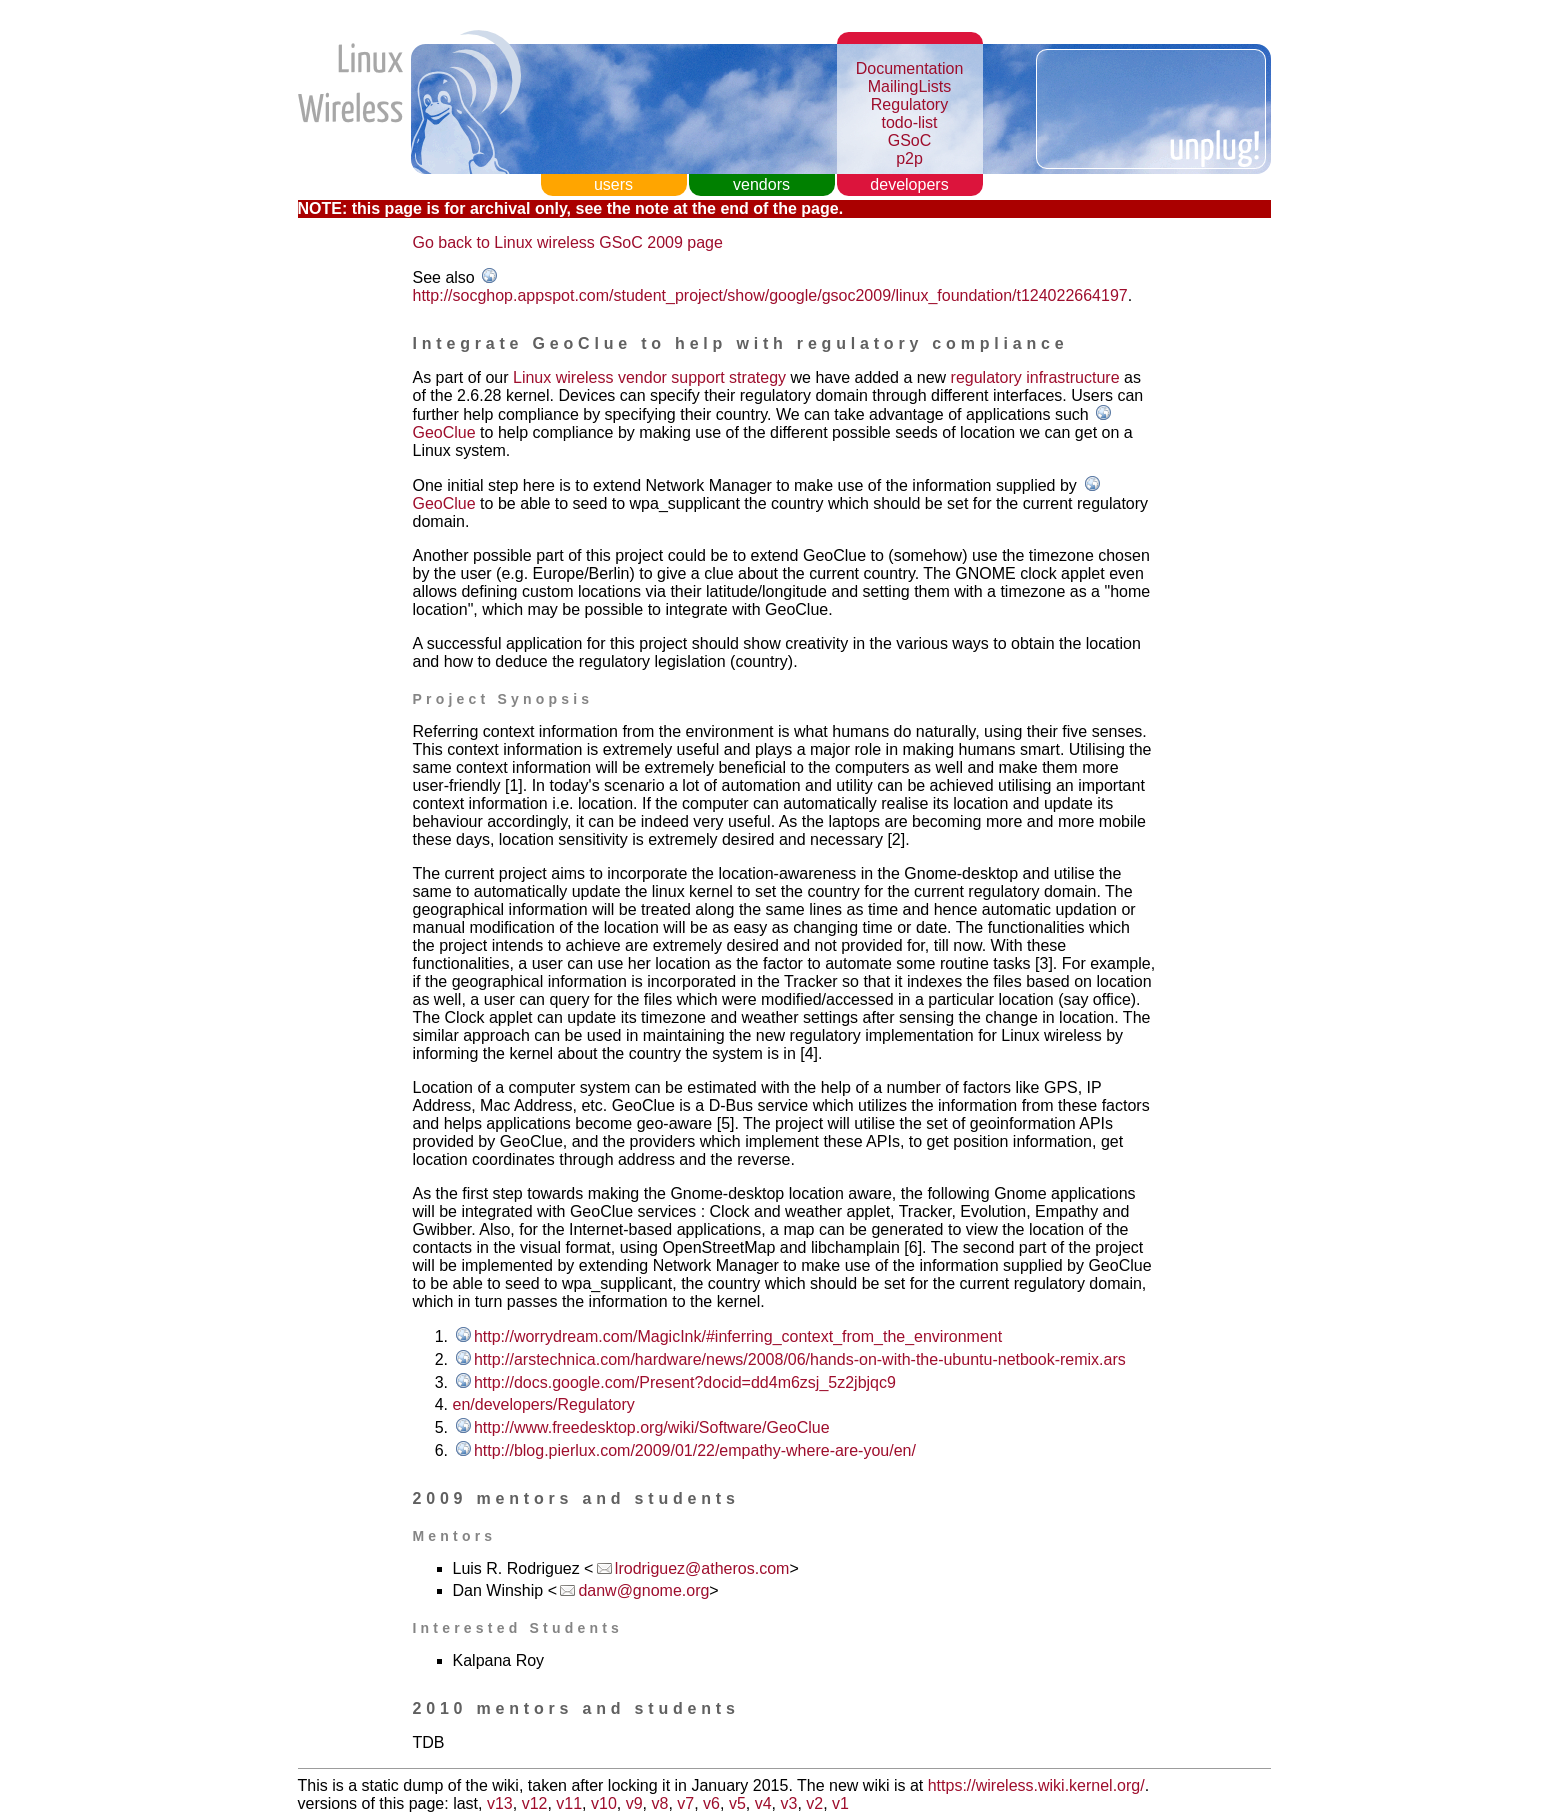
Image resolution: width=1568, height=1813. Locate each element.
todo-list (909, 122)
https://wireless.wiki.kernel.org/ (1036, 1785)
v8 (659, 1803)
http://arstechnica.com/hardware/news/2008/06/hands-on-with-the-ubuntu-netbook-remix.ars (800, 1359)
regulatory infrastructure (1035, 377)
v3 (788, 1803)
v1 (840, 1803)
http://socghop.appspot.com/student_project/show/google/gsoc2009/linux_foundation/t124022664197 (770, 295)
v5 (737, 1803)
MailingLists (910, 86)
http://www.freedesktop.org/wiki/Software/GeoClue (652, 1427)
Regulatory (909, 104)
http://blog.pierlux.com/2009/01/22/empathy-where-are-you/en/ (695, 1450)
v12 (535, 1803)
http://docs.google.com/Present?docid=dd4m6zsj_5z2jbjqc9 (685, 1382)
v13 (500, 1803)
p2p (909, 158)
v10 (604, 1803)
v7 (685, 1803)
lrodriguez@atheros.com (702, 1568)
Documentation (910, 68)
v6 (711, 1803)
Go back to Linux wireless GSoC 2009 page (568, 242)
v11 (569, 1803)
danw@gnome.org (643, 1590)
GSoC (910, 140)
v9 (634, 1803)
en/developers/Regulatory (544, 1404)
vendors (761, 184)
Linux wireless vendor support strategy (649, 377)
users (613, 184)
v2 (814, 1803)
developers (909, 184)
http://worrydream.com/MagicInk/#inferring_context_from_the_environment (738, 1336)
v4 (763, 1803)
